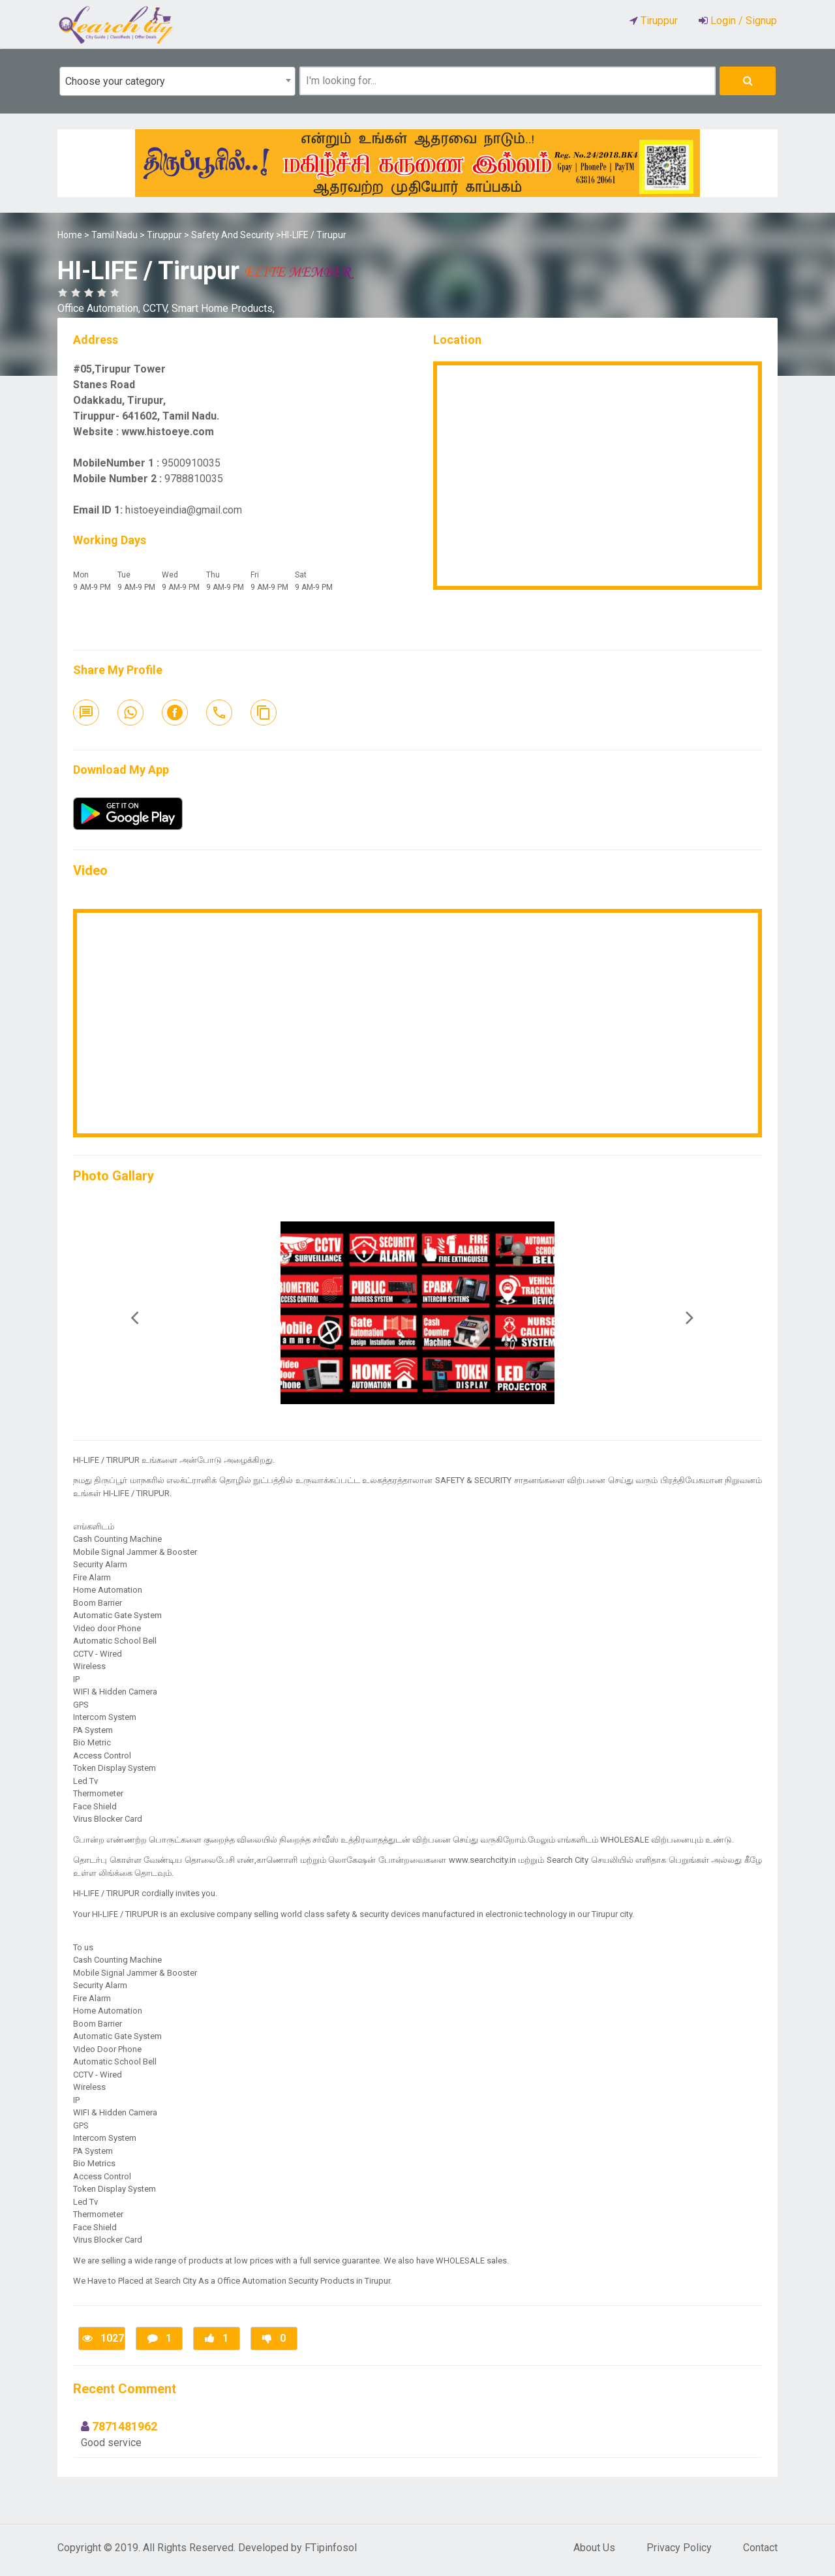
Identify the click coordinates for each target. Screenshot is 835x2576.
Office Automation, (100, 308)
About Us (594, 2547)
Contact (760, 2547)
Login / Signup (742, 20)
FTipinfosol (331, 2547)
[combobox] (177, 81)
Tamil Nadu (114, 235)
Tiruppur (164, 235)
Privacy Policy (679, 2547)
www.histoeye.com (167, 431)
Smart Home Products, (223, 308)
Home (69, 235)
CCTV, (157, 308)
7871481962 (124, 2426)
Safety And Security (232, 235)
